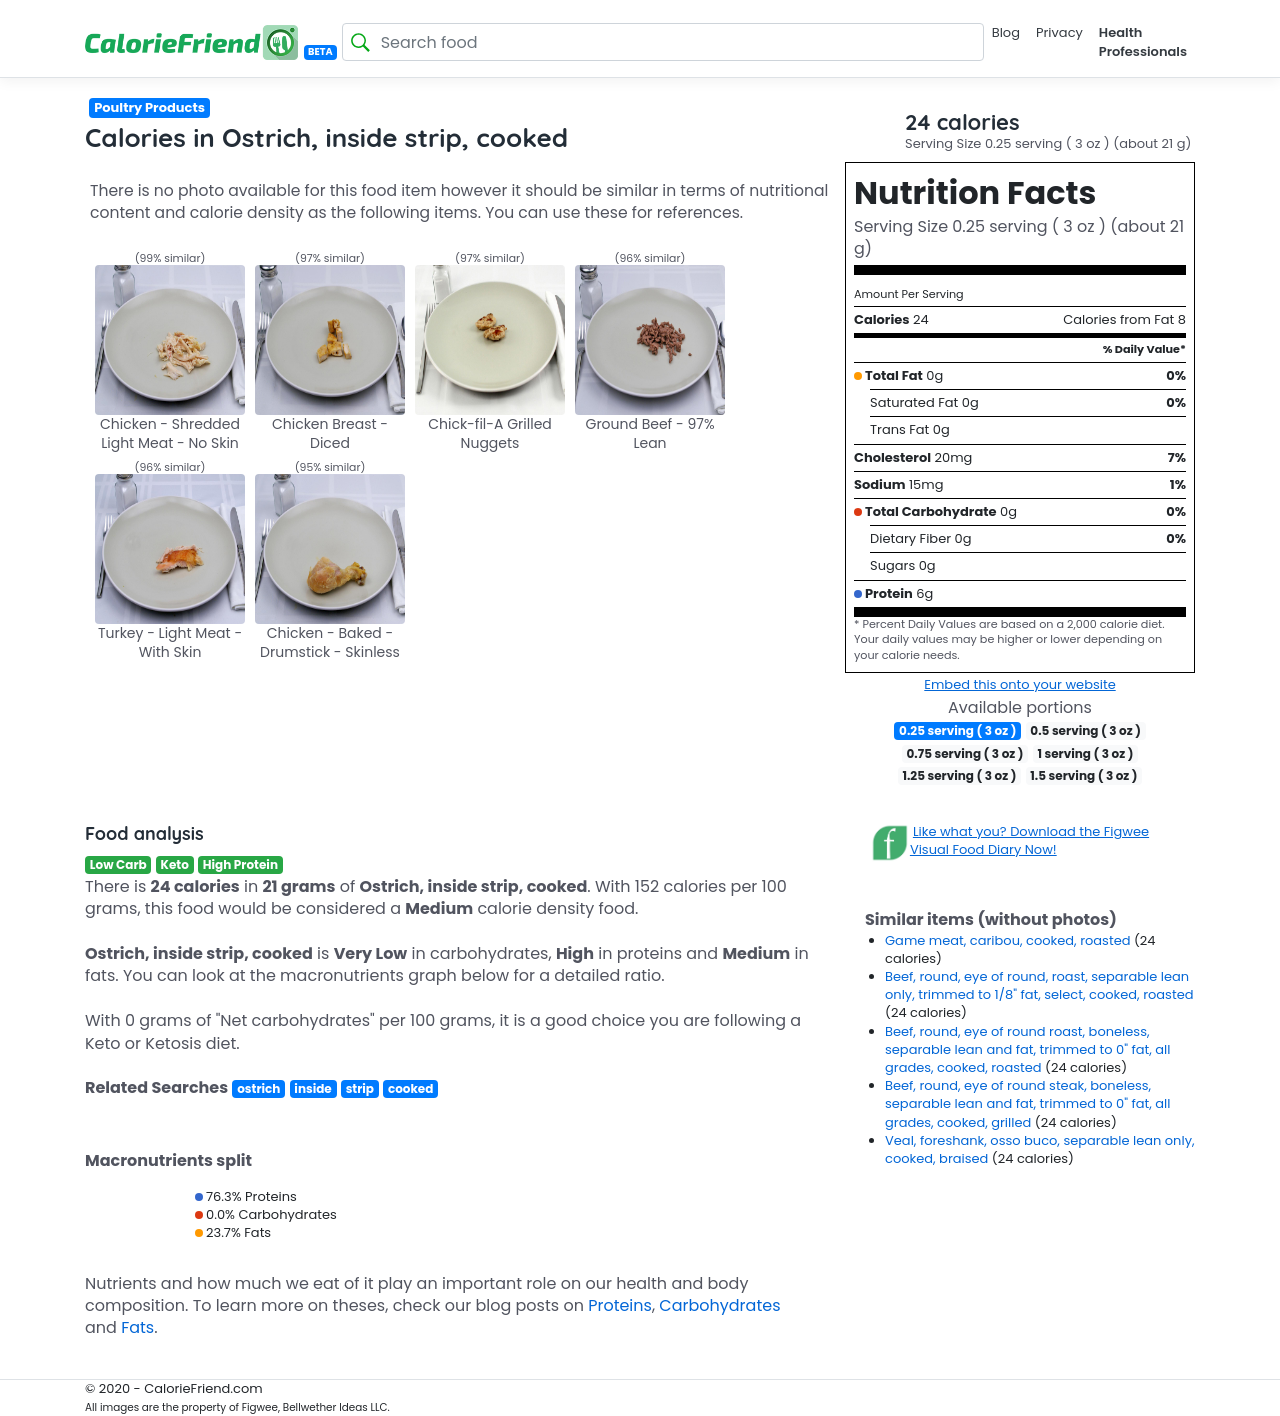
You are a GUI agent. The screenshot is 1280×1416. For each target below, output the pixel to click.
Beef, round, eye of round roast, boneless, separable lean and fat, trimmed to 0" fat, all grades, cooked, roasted (1027, 1049)
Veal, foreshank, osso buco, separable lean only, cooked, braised (1040, 1149)
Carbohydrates (719, 1305)
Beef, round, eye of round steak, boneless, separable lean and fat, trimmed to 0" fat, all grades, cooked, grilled (1027, 1103)
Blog (1006, 32)
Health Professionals (1143, 41)
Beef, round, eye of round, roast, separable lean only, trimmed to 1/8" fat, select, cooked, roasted (1039, 985)
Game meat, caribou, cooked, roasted (1009, 940)
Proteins (620, 1305)
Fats (137, 1327)
